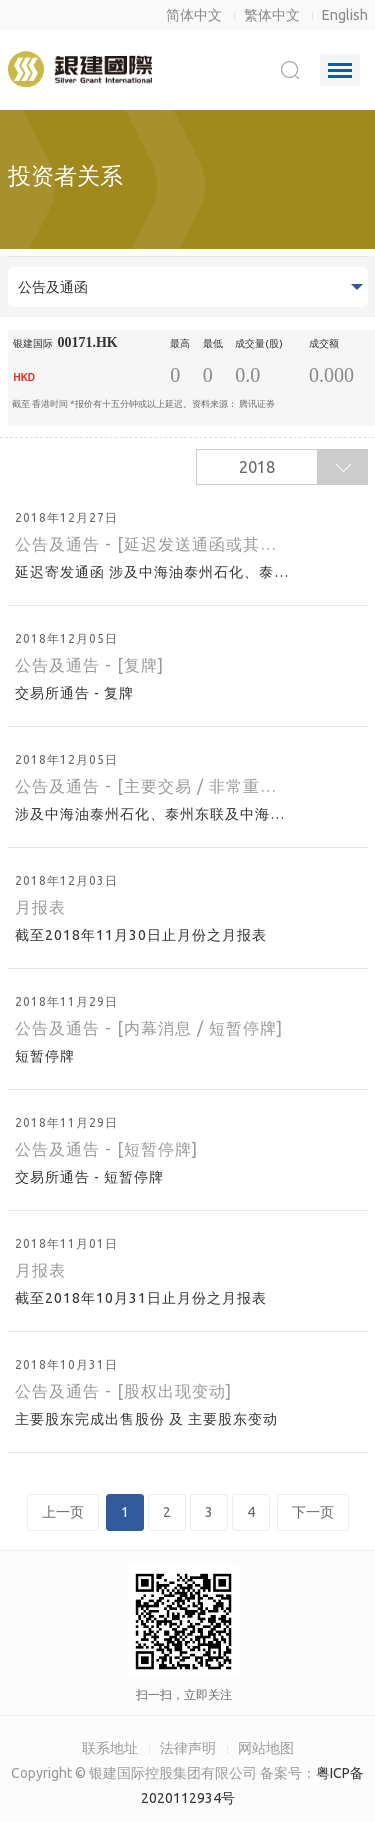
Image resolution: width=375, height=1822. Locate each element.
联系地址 (110, 1748)
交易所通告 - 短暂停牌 (91, 1177)
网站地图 (266, 1748)
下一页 (313, 1512)
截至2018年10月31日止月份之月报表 (143, 1298)
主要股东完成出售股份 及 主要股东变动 (148, 1419)
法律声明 (188, 1748)
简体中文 (194, 15)
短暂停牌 (47, 1056)
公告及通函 (53, 287)
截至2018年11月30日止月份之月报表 (143, 935)
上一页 (63, 1512)
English (345, 15)
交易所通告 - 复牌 (76, 693)
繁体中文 (272, 15)
